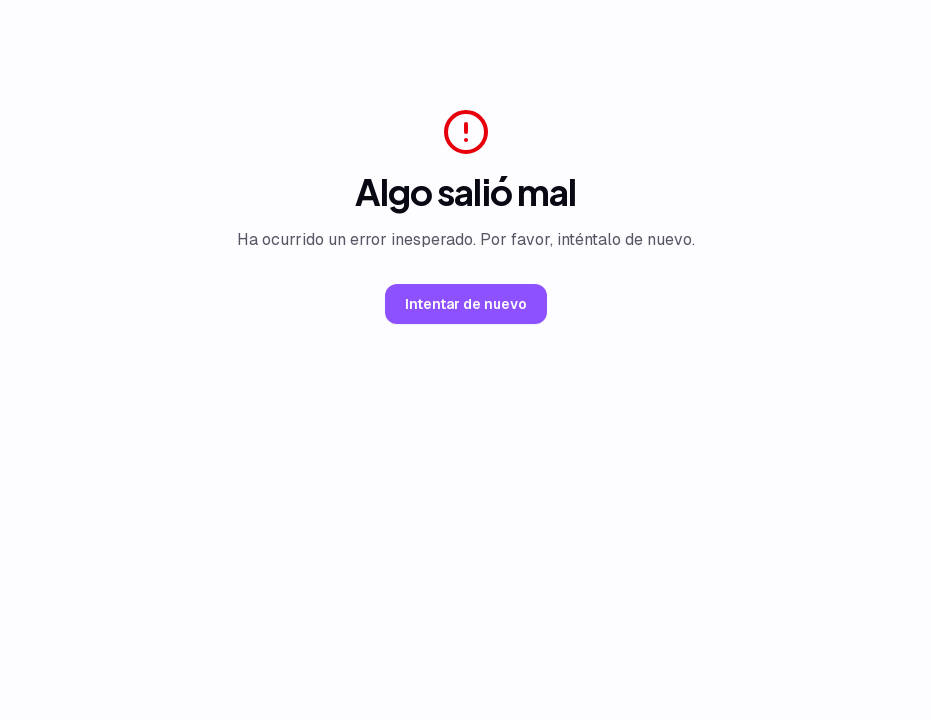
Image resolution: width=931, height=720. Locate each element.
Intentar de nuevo (466, 304)
